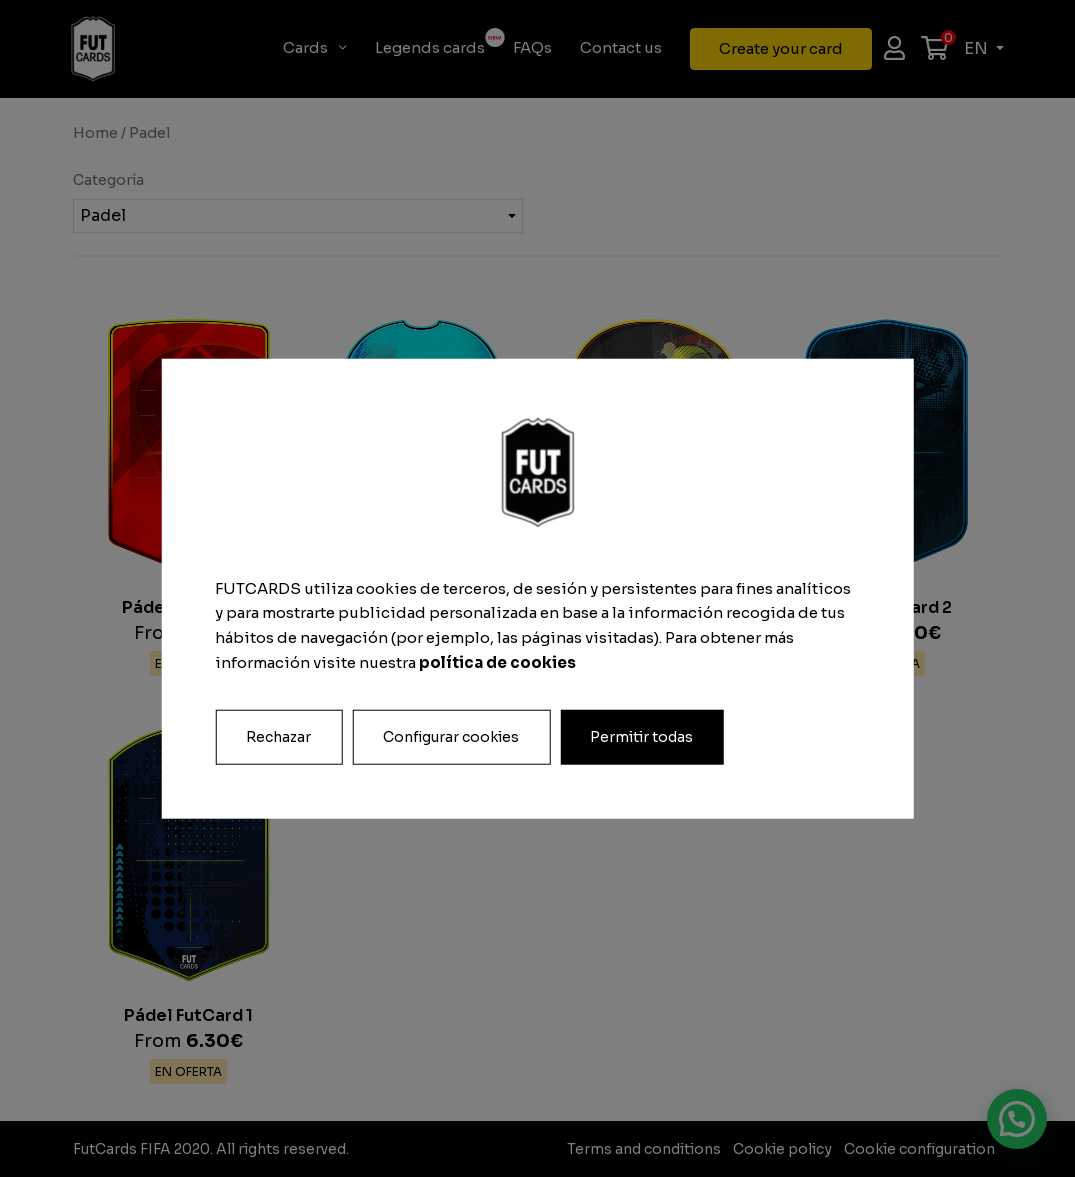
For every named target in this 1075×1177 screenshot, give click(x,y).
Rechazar (278, 736)
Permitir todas (641, 736)
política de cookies (497, 662)
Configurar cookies (451, 736)
